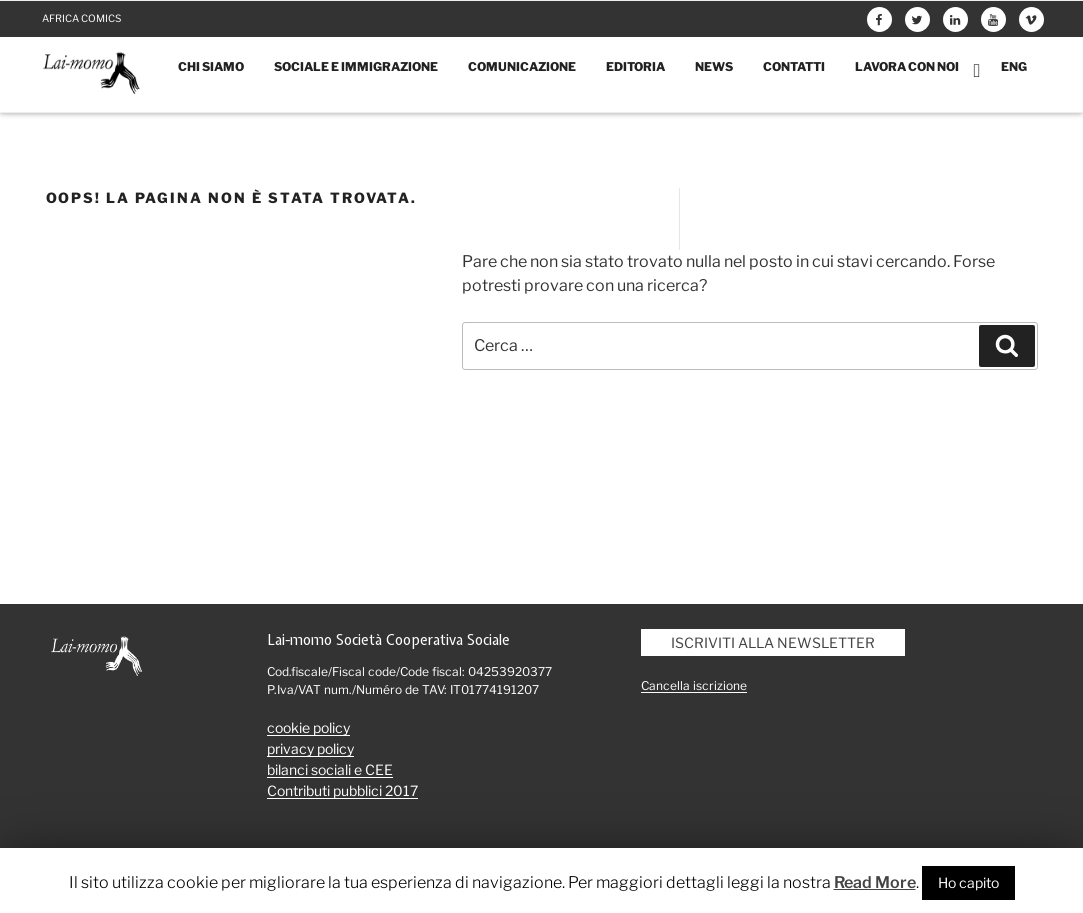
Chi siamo (211, 66)
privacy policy (310, 748)
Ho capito (968, 882)
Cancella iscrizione (694, 685)
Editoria (635, 66)
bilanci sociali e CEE (330, 769)
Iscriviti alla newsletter (773, 642)
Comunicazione (522, 66)
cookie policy (308, 727)
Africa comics (81, 18)
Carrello (980, 70)
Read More (875, 882)
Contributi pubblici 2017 (342, 790)
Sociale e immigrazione (356, 66)
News (714, 66)
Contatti (794, 66)
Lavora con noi (907, 66)
